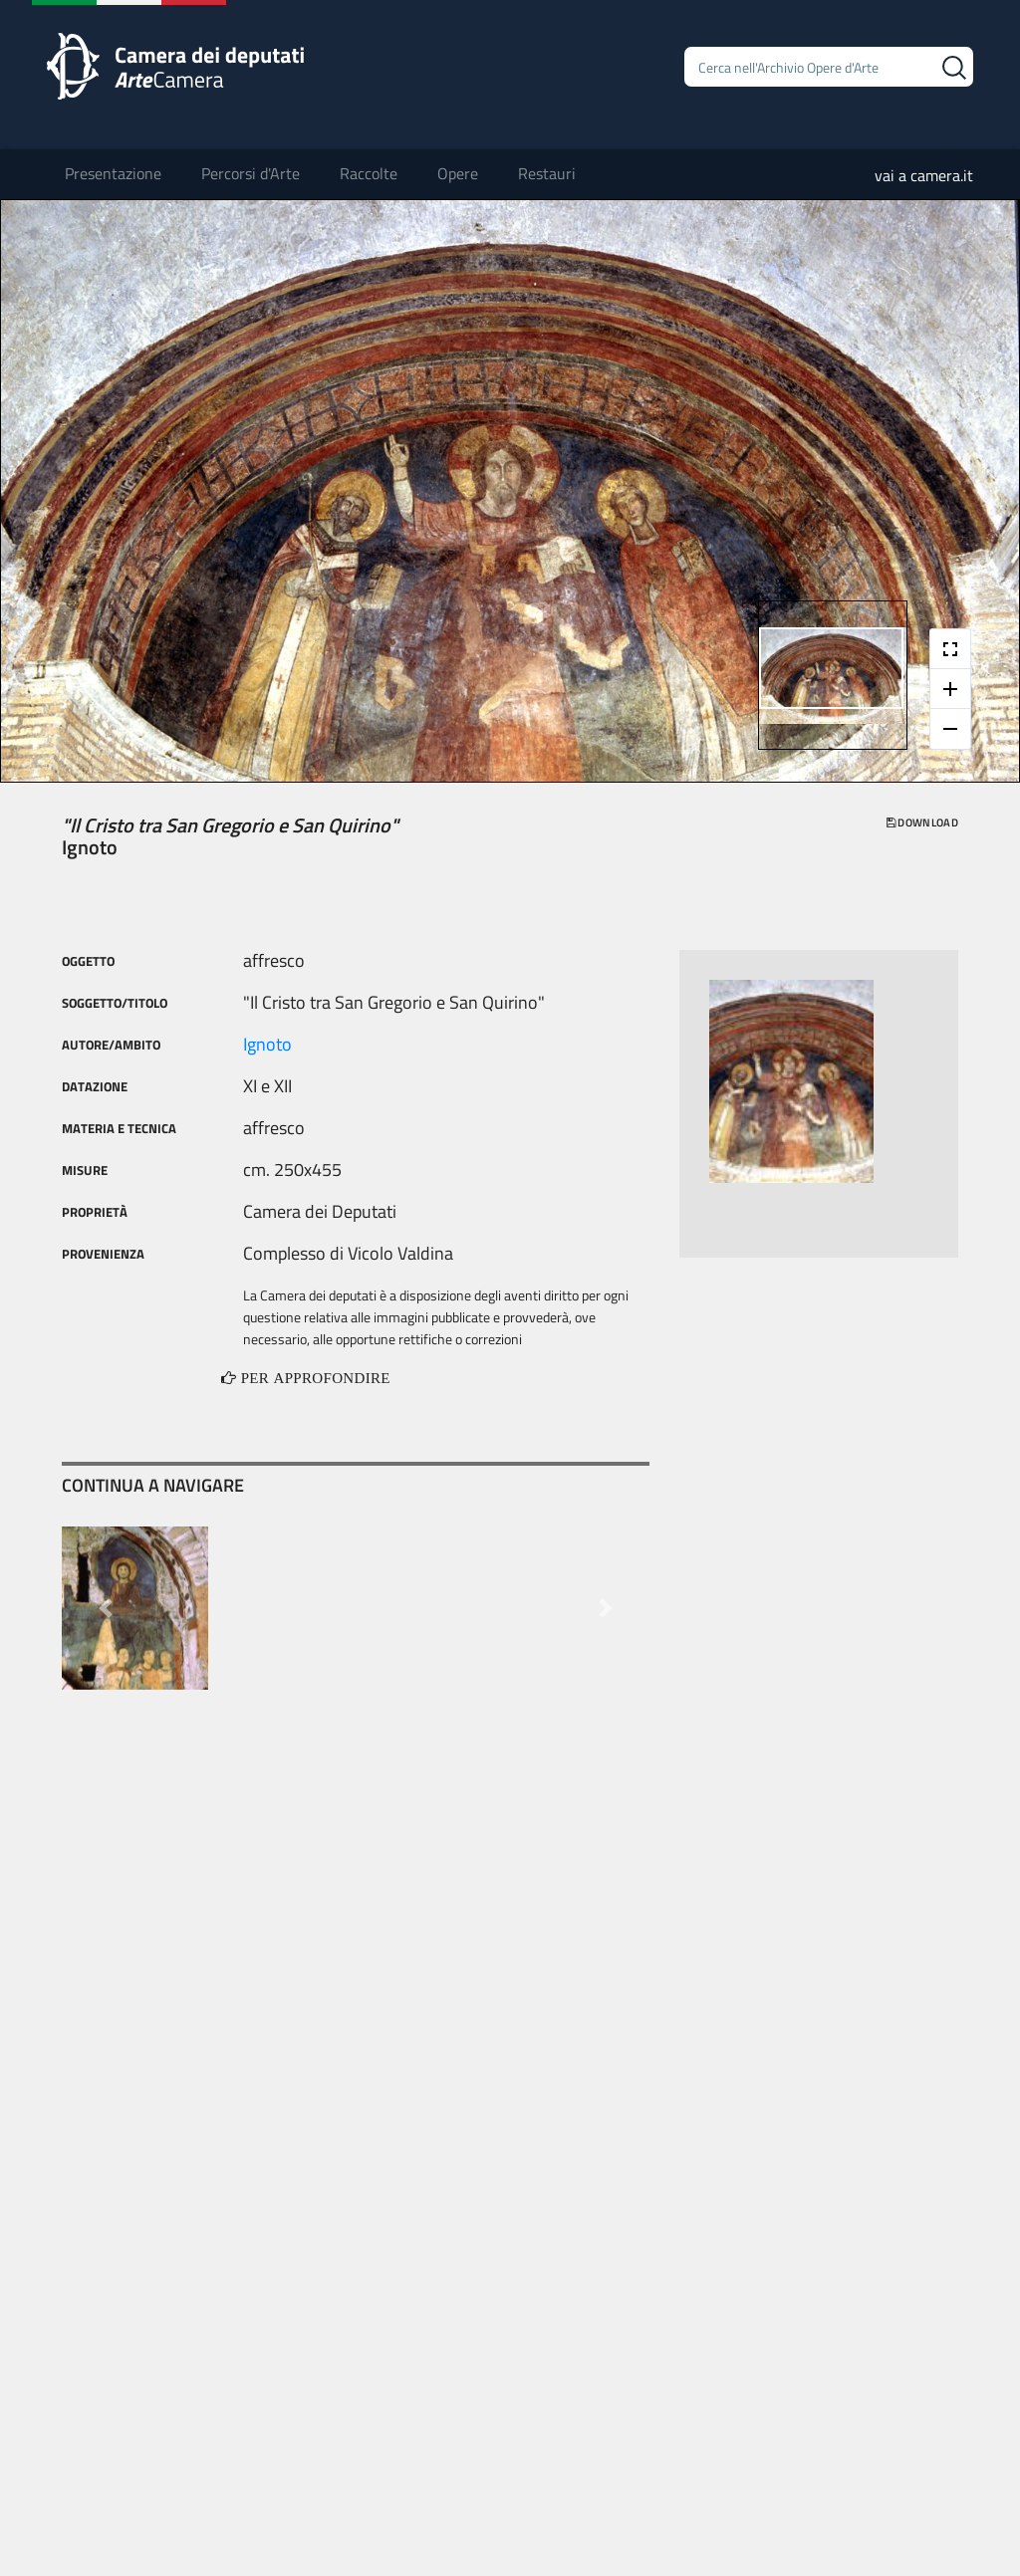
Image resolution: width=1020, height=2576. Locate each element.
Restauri (547, 173)
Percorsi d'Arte (250, 173)
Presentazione (113, 173)
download (922, 822)
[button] (105, 1608)
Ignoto (267, 1044)
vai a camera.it (924, 175)
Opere (457, 173)
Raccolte (368, 173)
